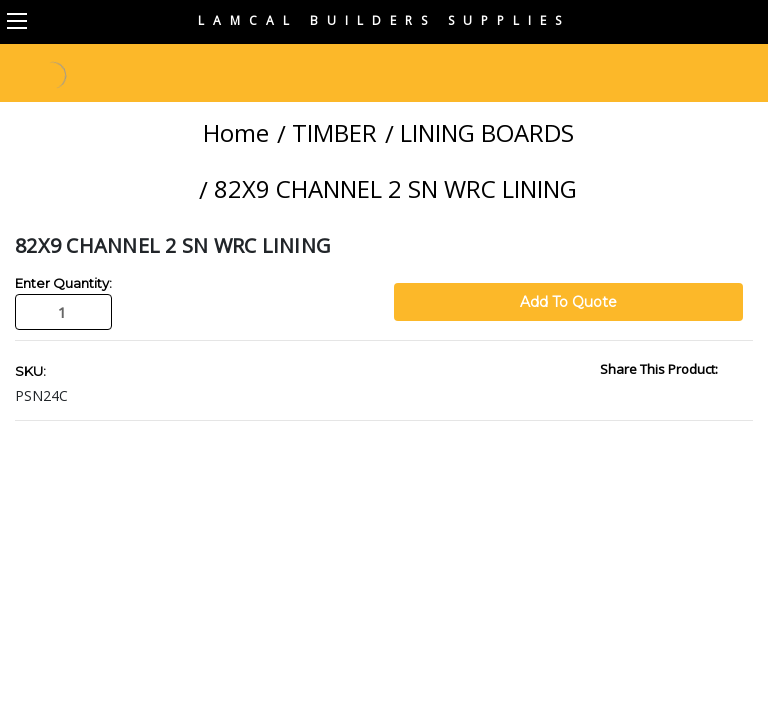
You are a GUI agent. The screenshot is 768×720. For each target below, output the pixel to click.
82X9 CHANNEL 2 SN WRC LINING (395, 188)
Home (236, 132)
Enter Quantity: (63, 283)
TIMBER (334, 132)
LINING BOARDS (487, 132)
